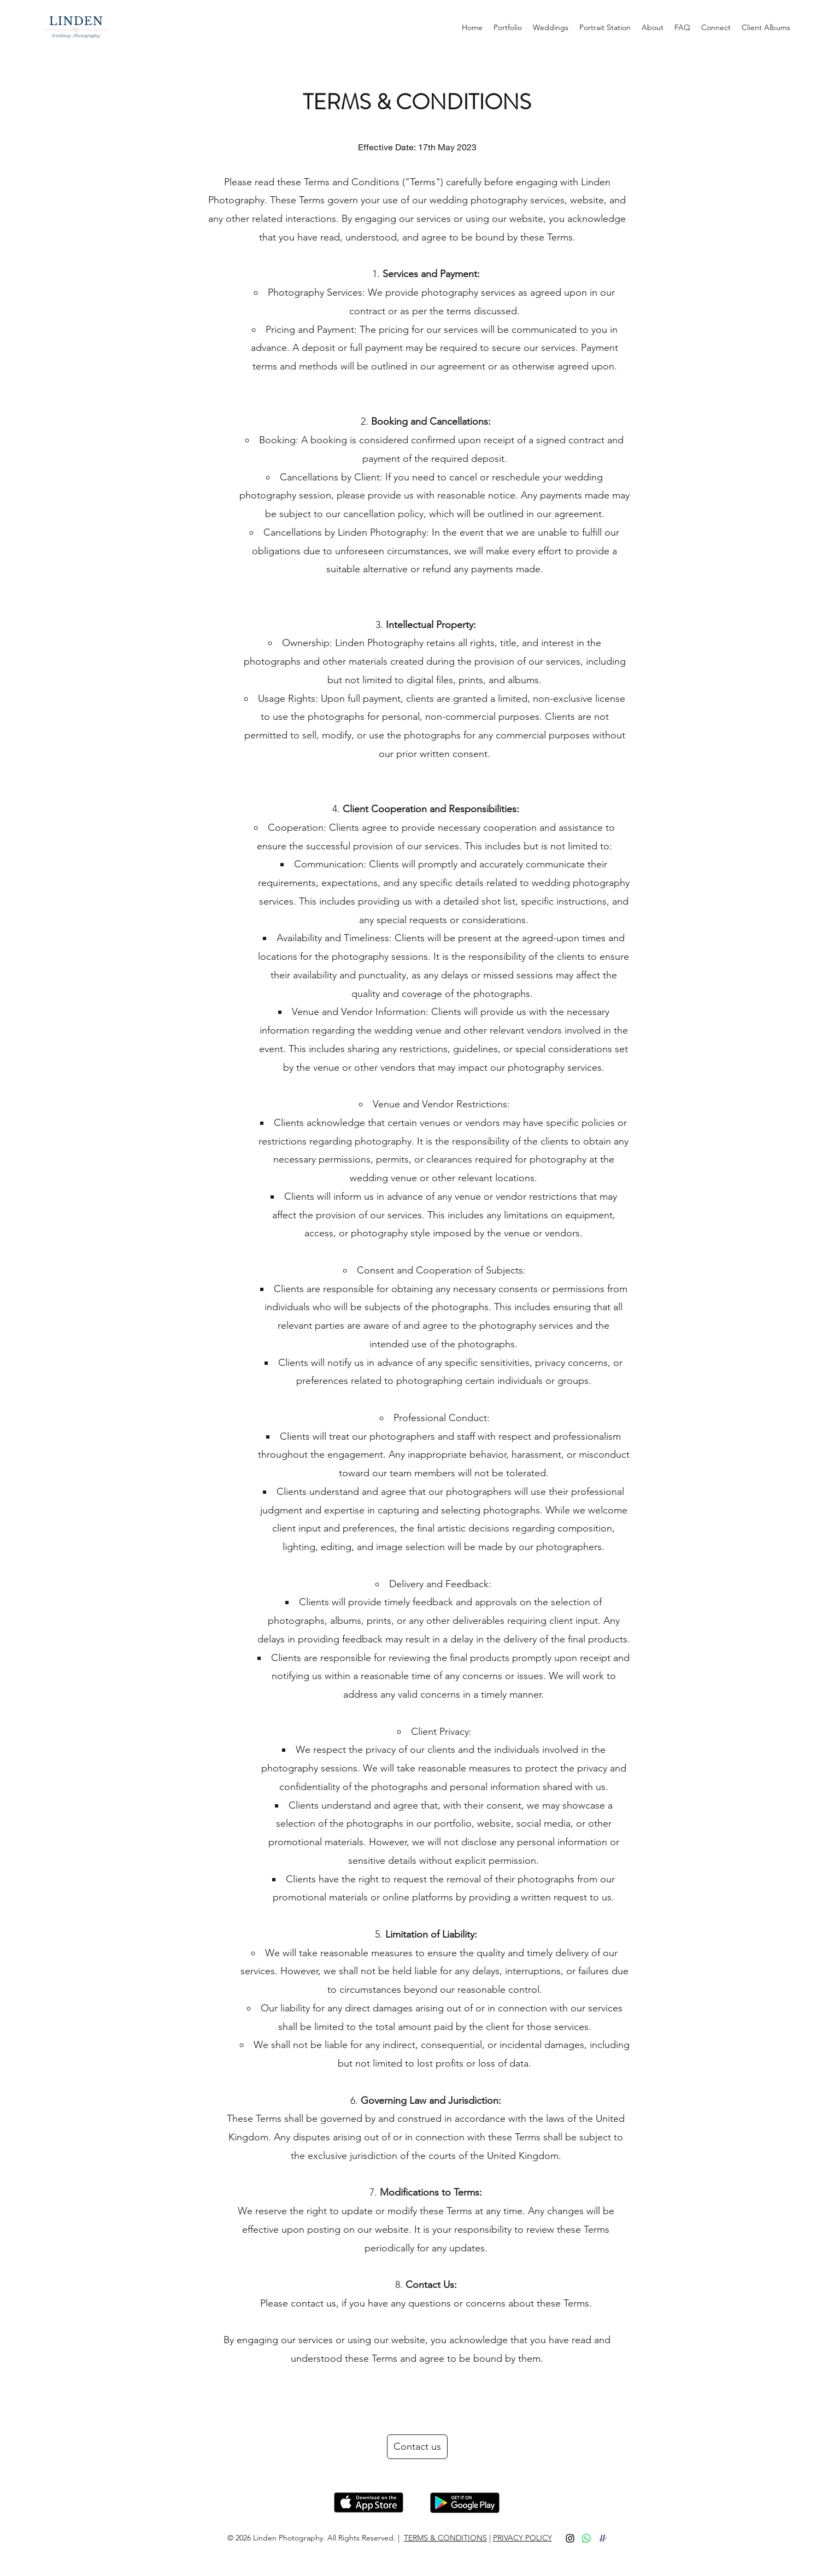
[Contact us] (417, 2446)
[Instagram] (570, 2538)
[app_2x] (602, 2538)
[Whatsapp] (586, 2538)
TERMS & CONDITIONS (445, 2538)
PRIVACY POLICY (522, 2538)
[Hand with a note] (368, 2502)
